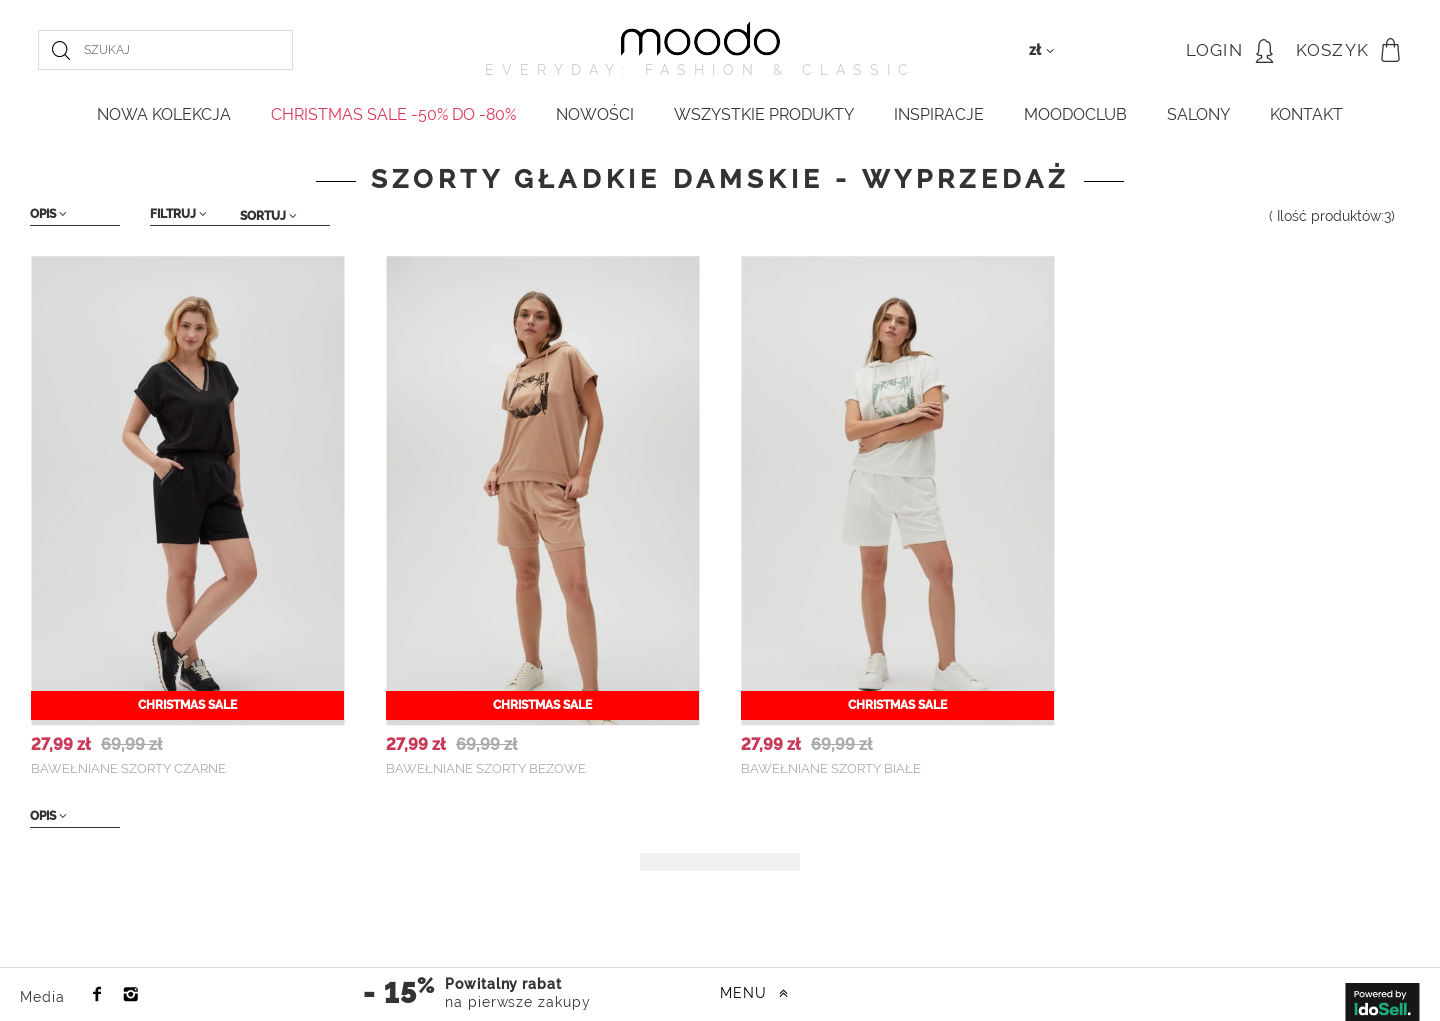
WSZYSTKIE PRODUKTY (764, 114)
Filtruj (178, 214)
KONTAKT (1306, 114)
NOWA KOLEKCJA (164, 114)
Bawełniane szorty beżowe (486, 768)
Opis (48, 214)
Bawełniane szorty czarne (128, 768)
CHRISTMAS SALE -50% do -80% (393, 114)
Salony (1198, 114)
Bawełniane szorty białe (831, 768)
